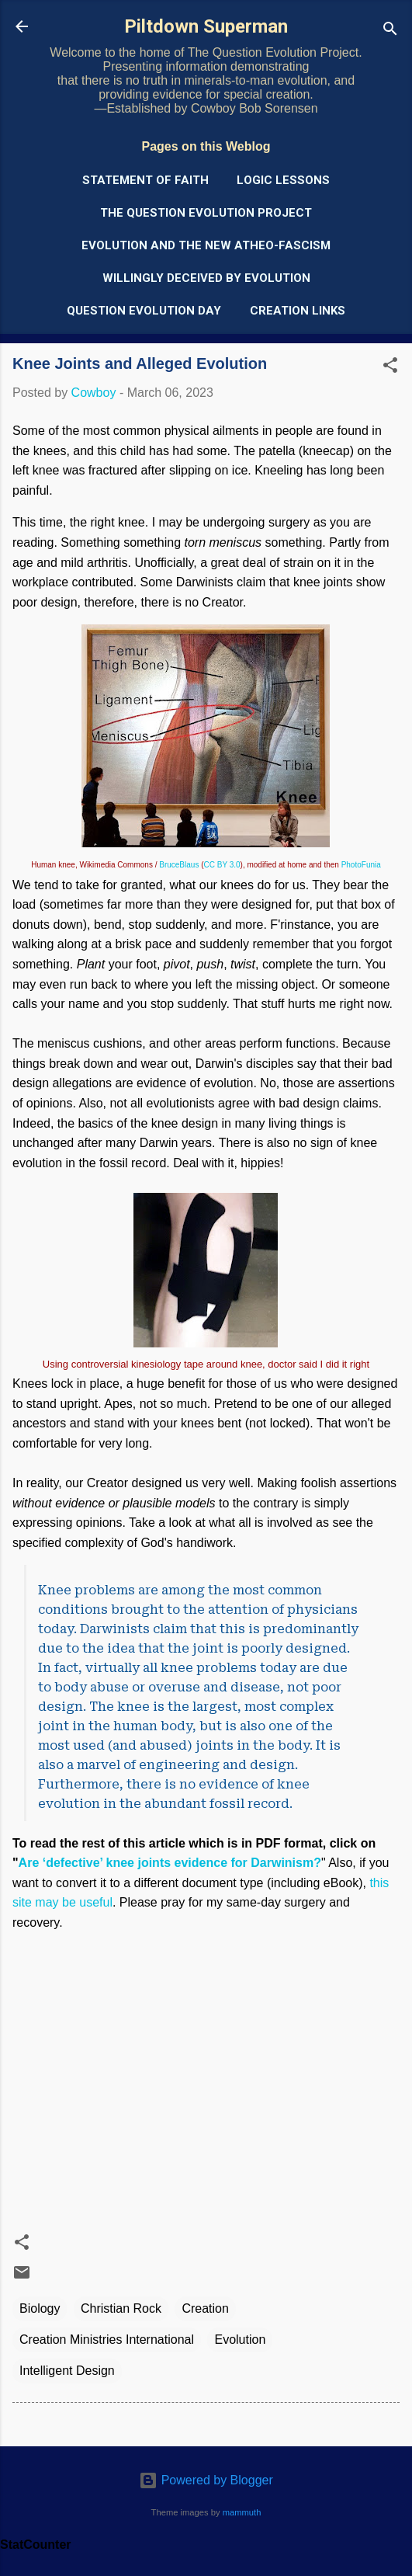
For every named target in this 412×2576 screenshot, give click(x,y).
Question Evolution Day (144, 311)
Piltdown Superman (206, 26)
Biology (39, 2308)
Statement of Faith (145, 180)
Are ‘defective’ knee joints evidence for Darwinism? (170, 1862)
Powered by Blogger (206, 2480)
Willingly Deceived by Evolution (206, 278)
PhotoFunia (361, 864)
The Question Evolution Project (206, 213)
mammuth (242, 2512)
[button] (390, 368)
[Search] (390, 31)
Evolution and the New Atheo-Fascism (206, 245)
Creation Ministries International (106, 2339)
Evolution (239, 2339)
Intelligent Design (67, 2370)
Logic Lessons (283, 180)
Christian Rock (121, 2308)
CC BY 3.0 (222, 864)
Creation (205, 2308)
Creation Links (297, 311)
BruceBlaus (179, 864)
